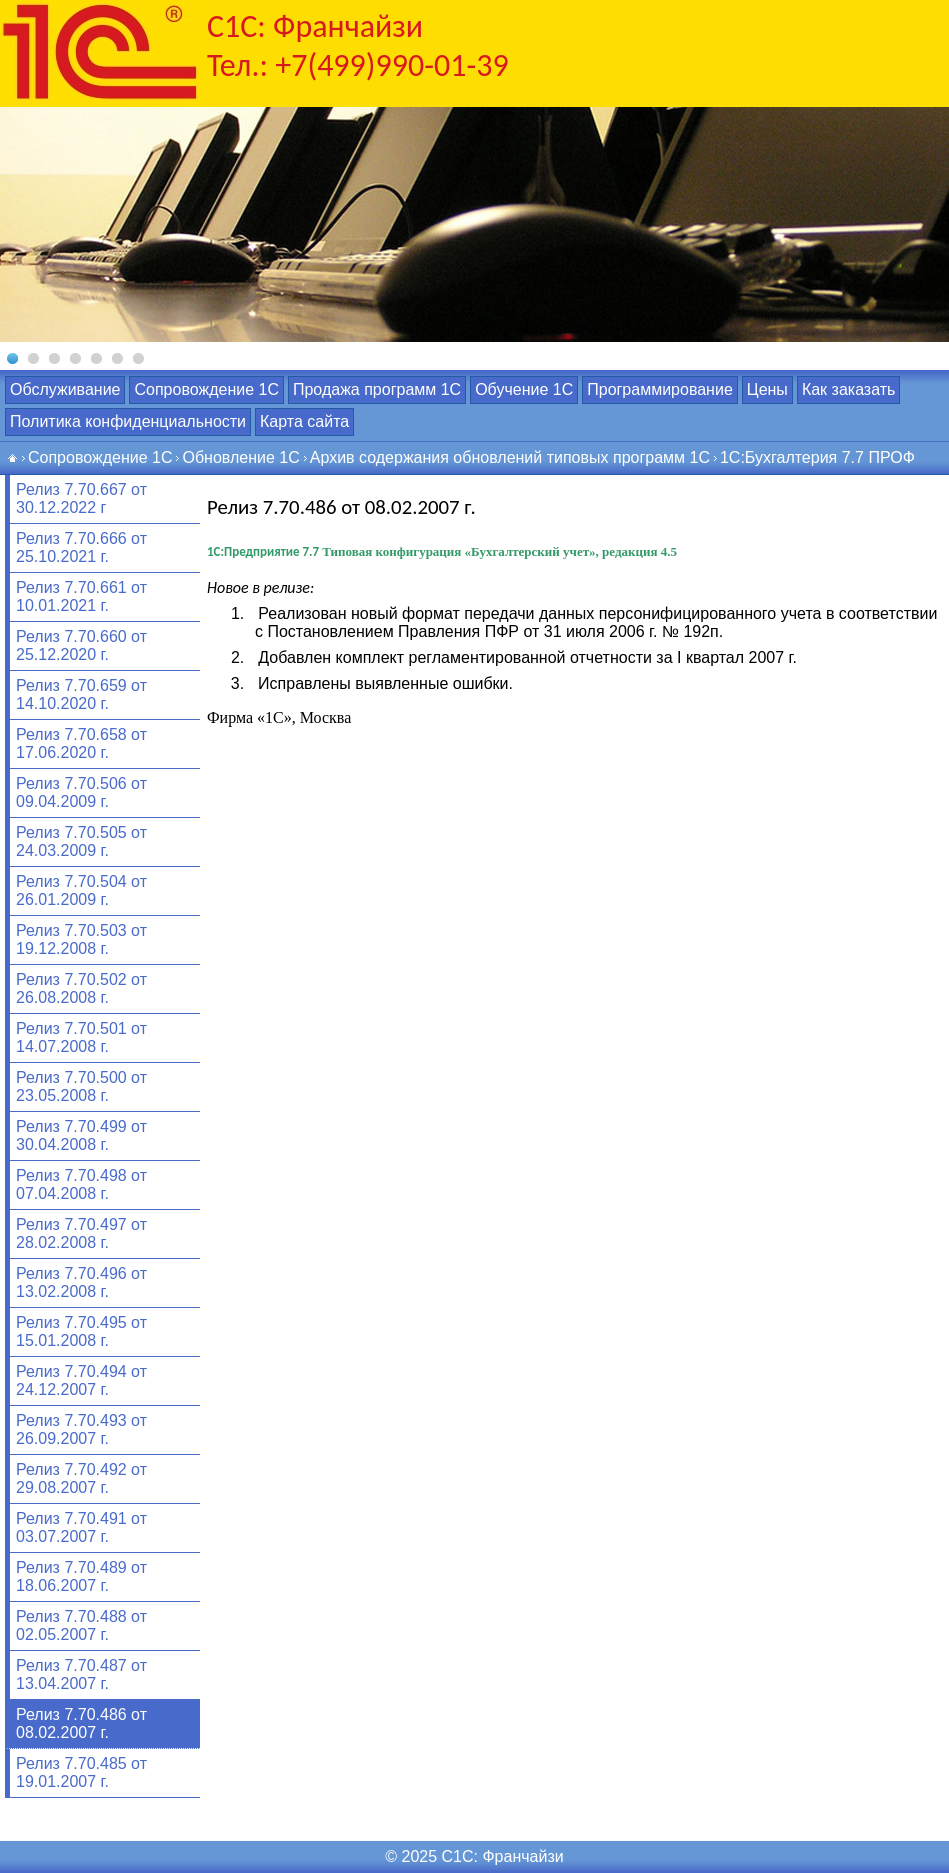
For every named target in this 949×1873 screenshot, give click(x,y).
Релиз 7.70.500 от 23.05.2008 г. (81, 1086)
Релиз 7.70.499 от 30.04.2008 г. (81, 1135)
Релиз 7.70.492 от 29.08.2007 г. (81, 1478)
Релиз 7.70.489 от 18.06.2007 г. (81, 1576)
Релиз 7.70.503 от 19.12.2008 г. (81, 939)
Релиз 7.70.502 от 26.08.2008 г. (81, 988)
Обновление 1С (240, 457)
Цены (767, 389)
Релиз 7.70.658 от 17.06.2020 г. (81, 743)
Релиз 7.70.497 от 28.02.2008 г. (81, 1233)
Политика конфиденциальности (128, 421)
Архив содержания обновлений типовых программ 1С (510, 457)
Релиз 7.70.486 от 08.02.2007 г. (81, 1723)
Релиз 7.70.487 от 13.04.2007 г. (81, 1674)
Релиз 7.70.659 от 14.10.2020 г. (81, 694)
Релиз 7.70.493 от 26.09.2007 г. (81, 1429)
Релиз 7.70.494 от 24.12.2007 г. (81, 1380)
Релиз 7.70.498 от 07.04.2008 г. (81, 1184)
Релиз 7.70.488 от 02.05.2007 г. (81, 1625)
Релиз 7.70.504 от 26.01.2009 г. (81, 890)
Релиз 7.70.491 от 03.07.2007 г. (81, 1527)
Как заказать (849, 389)
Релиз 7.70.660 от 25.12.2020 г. (81, 645)
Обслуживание (65, 389)
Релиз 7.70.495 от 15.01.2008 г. (81, 1331)
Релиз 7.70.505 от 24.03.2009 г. (81, 841)
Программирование (660, 389)
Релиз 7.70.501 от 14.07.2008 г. (81, 1037)
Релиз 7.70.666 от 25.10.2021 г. (81, 547)
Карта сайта (304, 421)
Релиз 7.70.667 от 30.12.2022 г (81, 498)
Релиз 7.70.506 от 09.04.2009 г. (81, 792)
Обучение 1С (524, 389)
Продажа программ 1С (377, 389)
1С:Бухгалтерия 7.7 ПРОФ (817, 457)
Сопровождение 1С (206, 389)
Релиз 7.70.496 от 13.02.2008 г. (81, 1282)
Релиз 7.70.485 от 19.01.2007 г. (81, 1772)
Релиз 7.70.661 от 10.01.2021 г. (81, 596)
